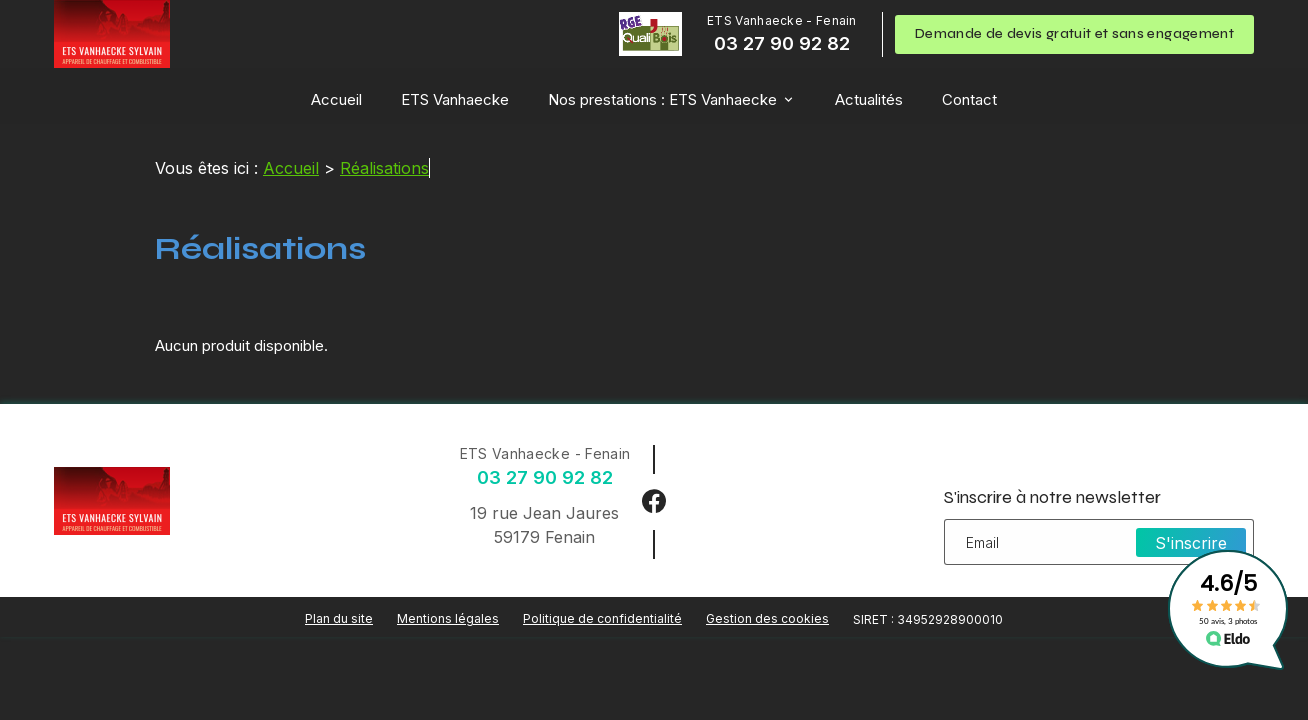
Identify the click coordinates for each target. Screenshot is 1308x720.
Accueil (336, 99)
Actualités (869, 99)
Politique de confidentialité (602, 618)
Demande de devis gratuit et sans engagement (1074, 33)
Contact (969, 99)
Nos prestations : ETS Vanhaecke (662, 99)
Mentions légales (448, 618)
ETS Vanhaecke (455, 99)
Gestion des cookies (767, 618)
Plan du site (339, 618)
